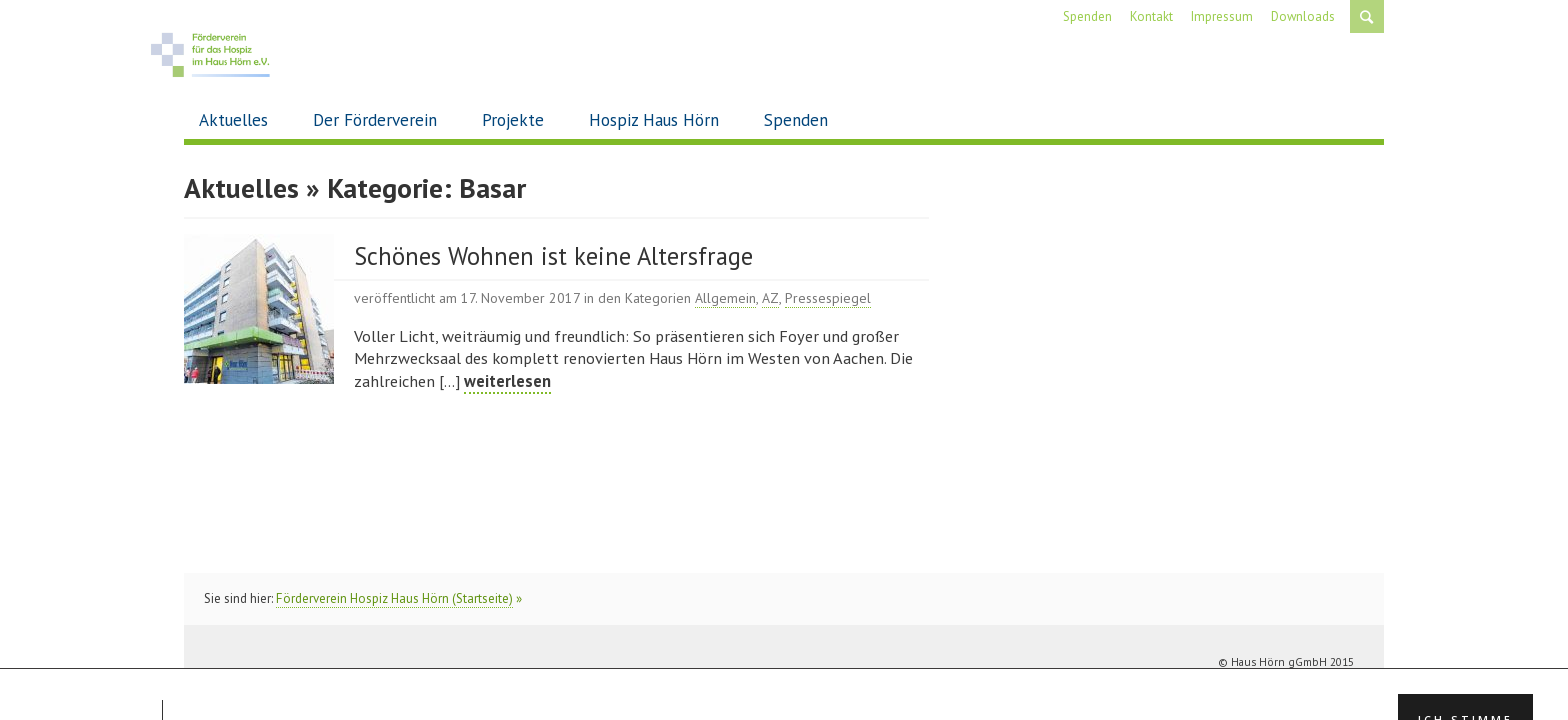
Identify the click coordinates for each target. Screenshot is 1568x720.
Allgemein (725, 298)
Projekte (513, 120)
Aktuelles (233, 120)
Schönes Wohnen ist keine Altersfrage (553, 256)
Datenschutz (1321, 687)
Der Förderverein (375, 120)
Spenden (796, 120)
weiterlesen (507, 381)
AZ (770, 298)
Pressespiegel (828, 298)
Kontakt (1151, 16)
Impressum (1222, 16)
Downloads (1303, 16)
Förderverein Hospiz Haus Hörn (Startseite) (394, 598)
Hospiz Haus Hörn (654, 120)
